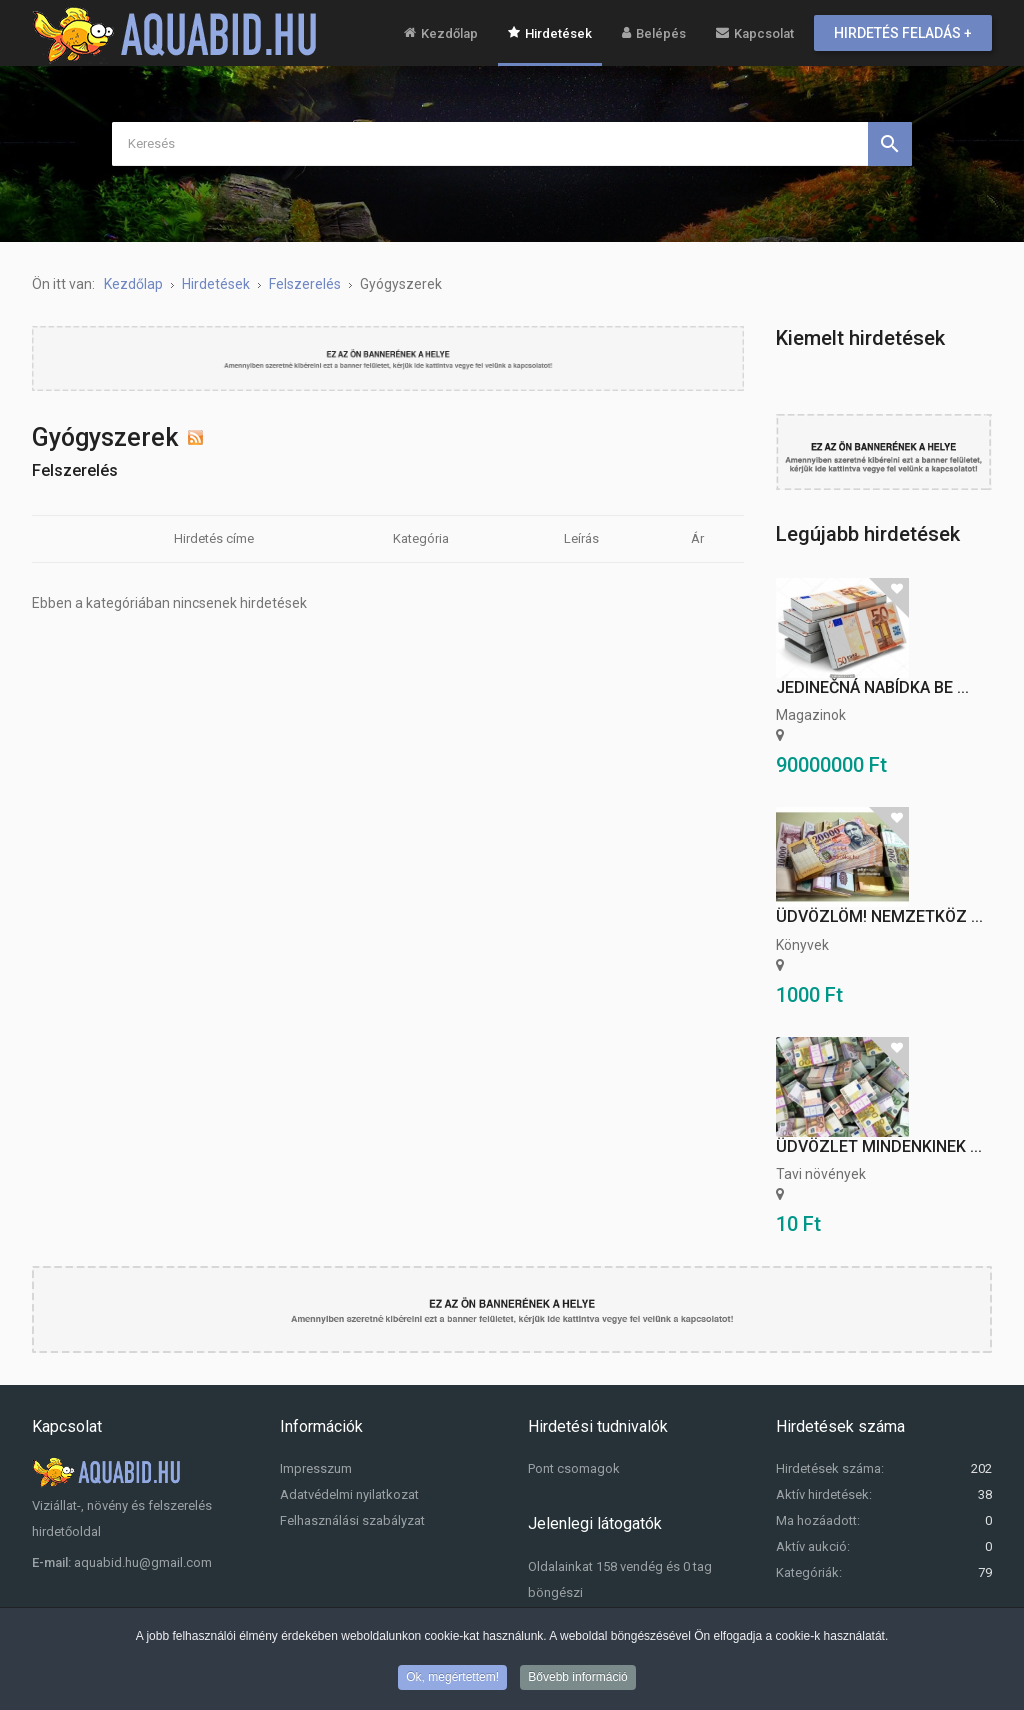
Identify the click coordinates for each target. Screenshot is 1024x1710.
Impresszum (316, 1468)
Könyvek (802, 945)
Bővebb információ (577, 1679)
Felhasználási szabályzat (352, 1520)
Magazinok (811, 715)
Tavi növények (821, 1174)
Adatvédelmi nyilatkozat (349, 1494)
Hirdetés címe (214, 538)
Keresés (890, 144)
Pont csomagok (574, 1468)
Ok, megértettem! (452, 1679)
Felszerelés (75, 470)
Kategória (421, 538)
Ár (697, 538)
